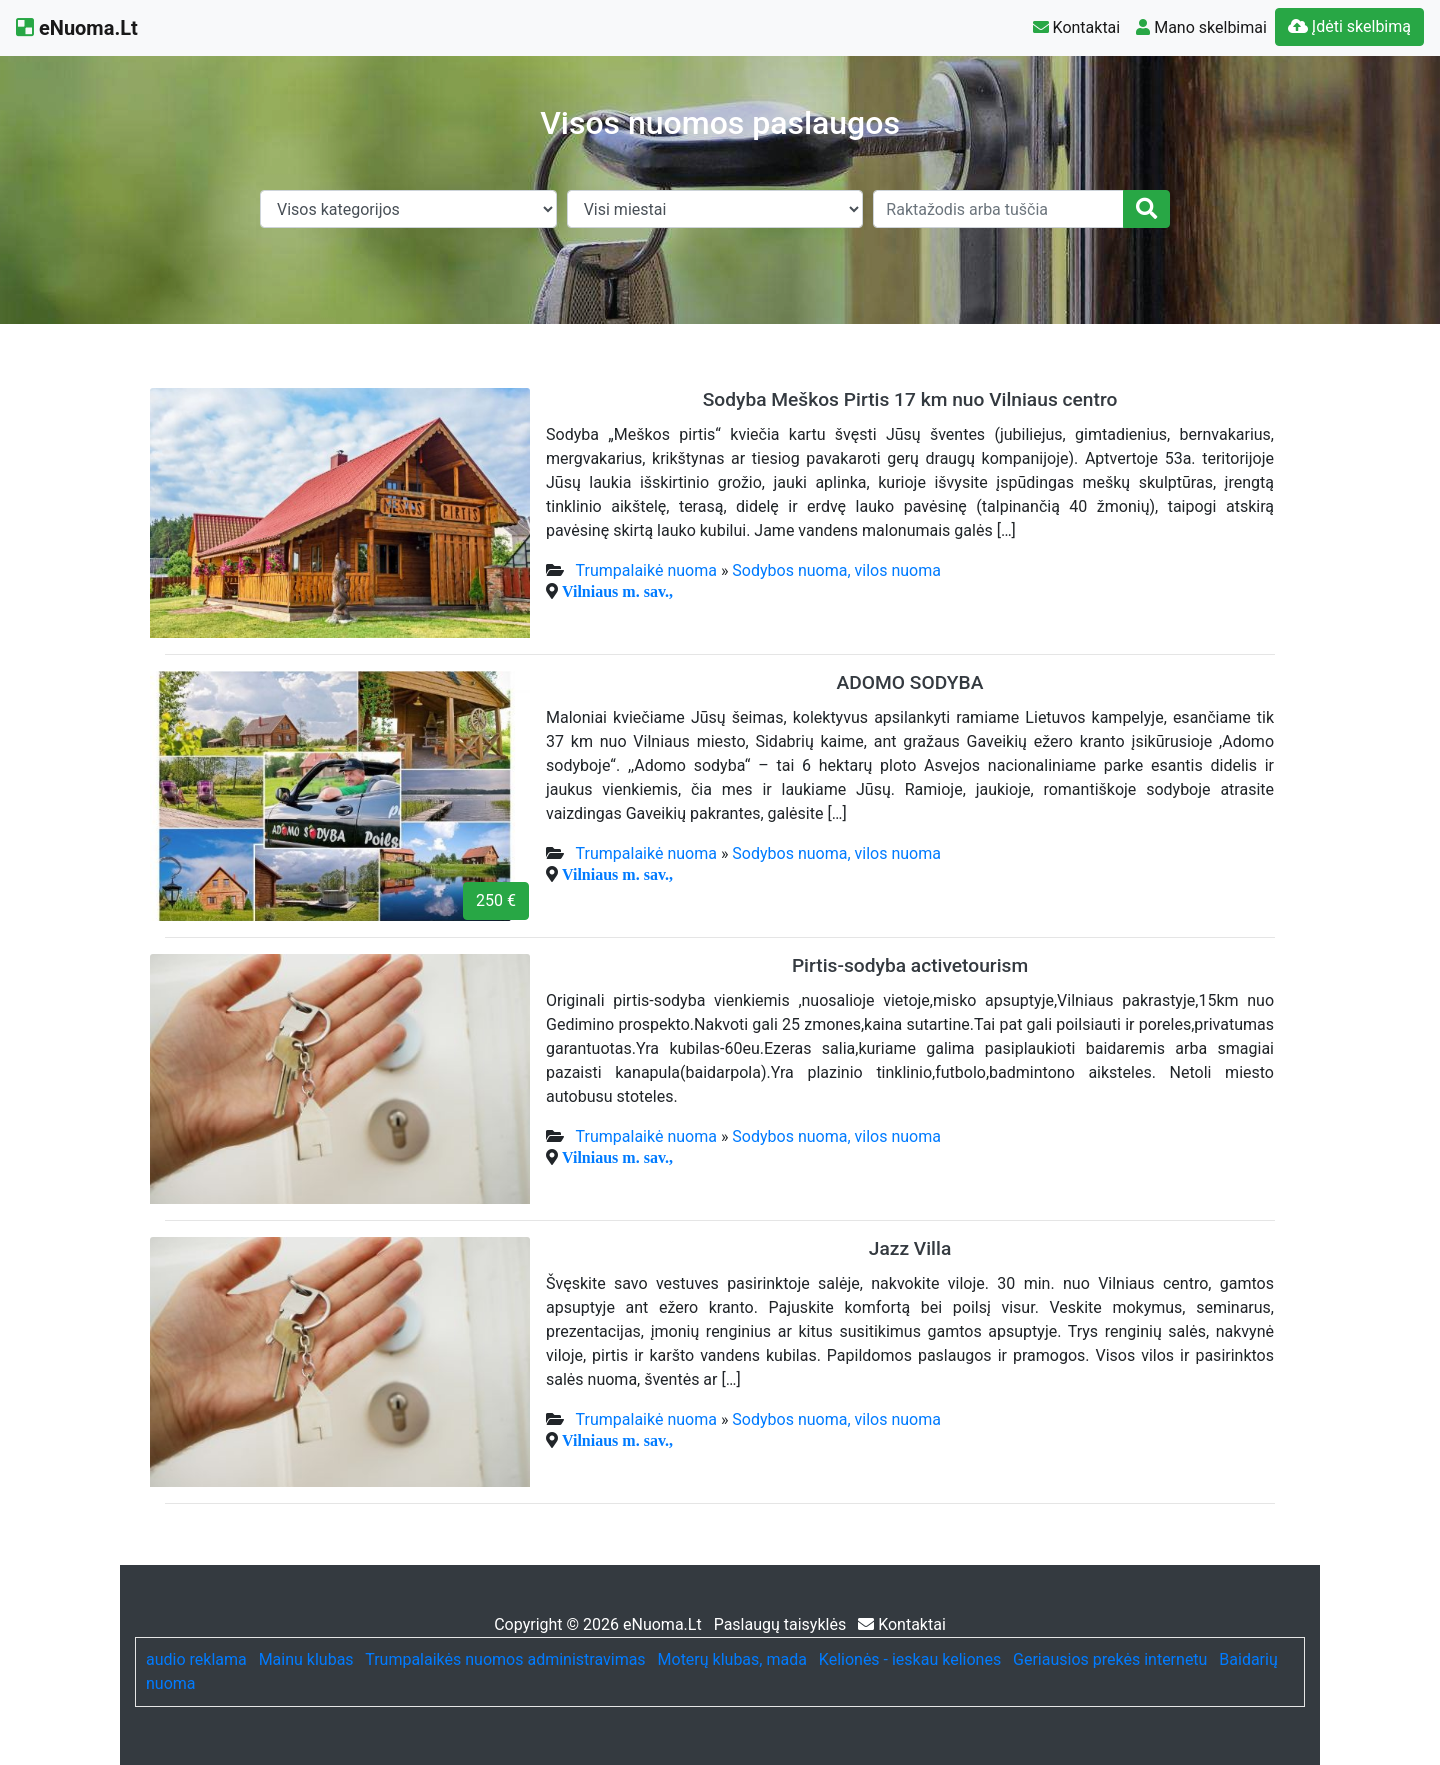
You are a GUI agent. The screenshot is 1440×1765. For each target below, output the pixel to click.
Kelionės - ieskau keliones (910, 1659)
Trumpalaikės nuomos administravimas (505, 1659)
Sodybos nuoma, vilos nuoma (836, 570)
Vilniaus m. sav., (617, 591)
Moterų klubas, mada (732, 1659)
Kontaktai (1077, 27)
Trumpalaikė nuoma (646, 570)
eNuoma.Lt (77, 28)
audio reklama (196, 1659)
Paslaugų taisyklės (782, 1624)
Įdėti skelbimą (1349, 26)
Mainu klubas (306, 1659)
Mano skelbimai (1201, 27)
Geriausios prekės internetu (1110, 1659)
